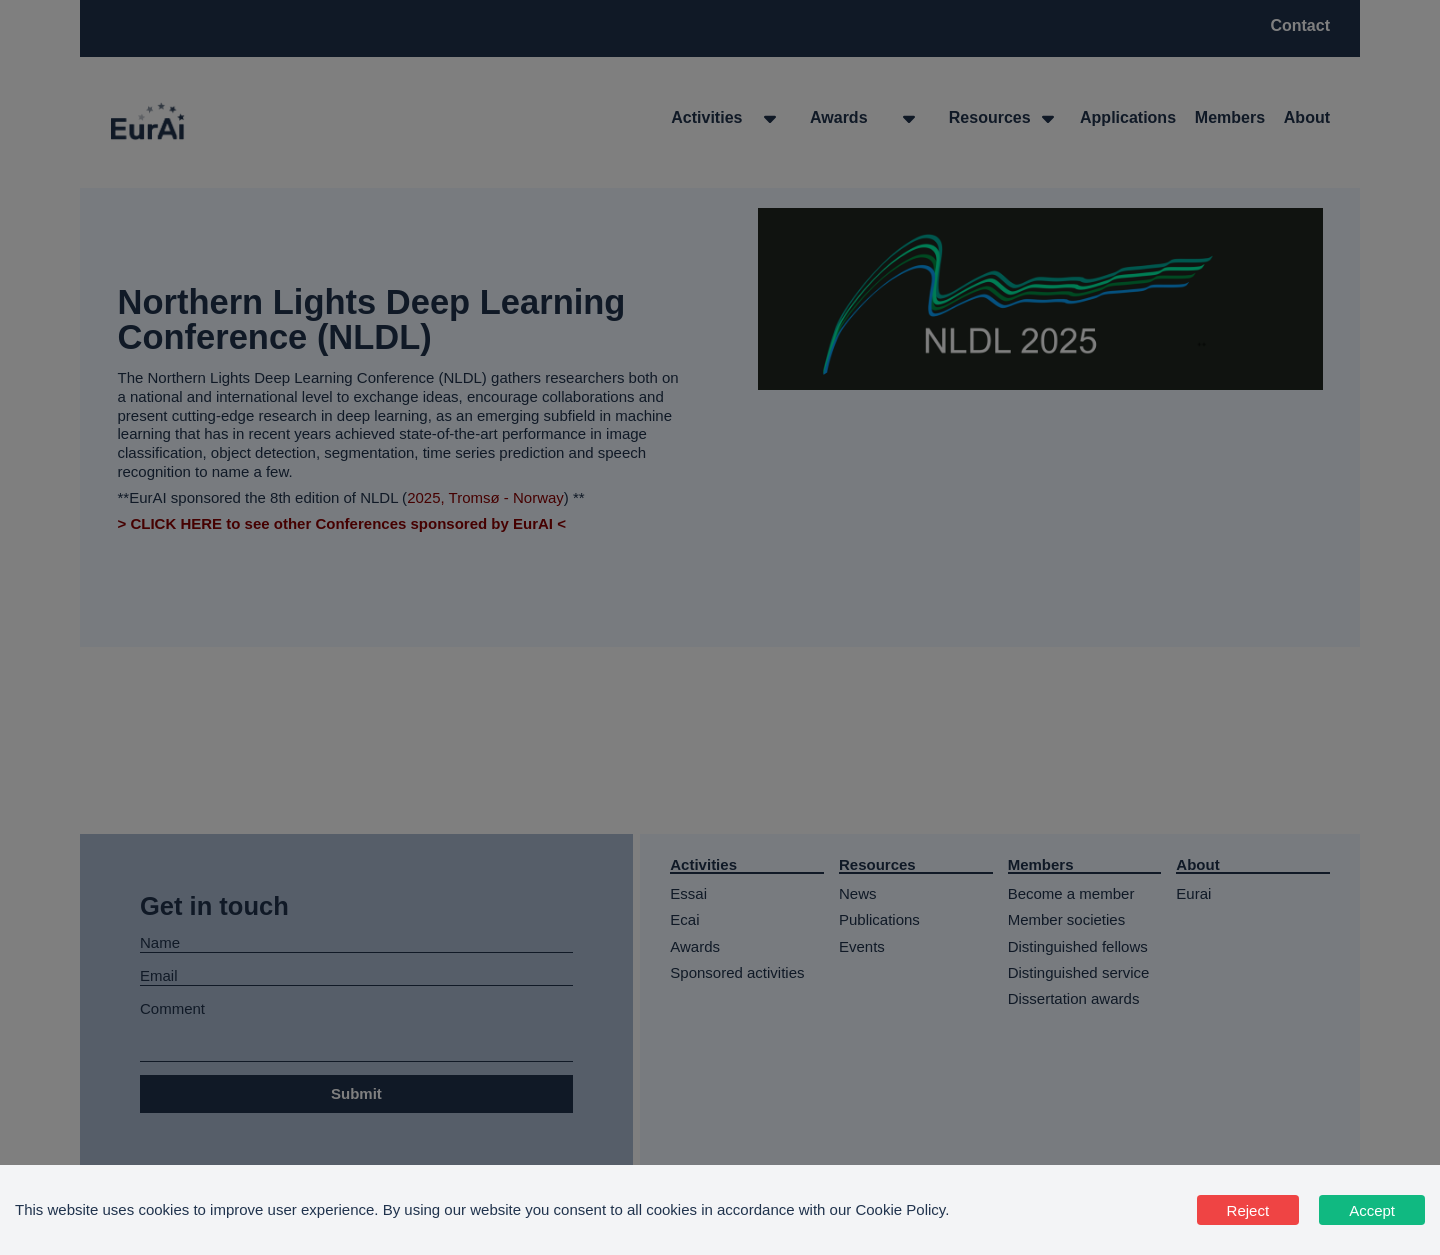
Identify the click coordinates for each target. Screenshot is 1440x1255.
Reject (1248, 1210)
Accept (1372, 1210)
